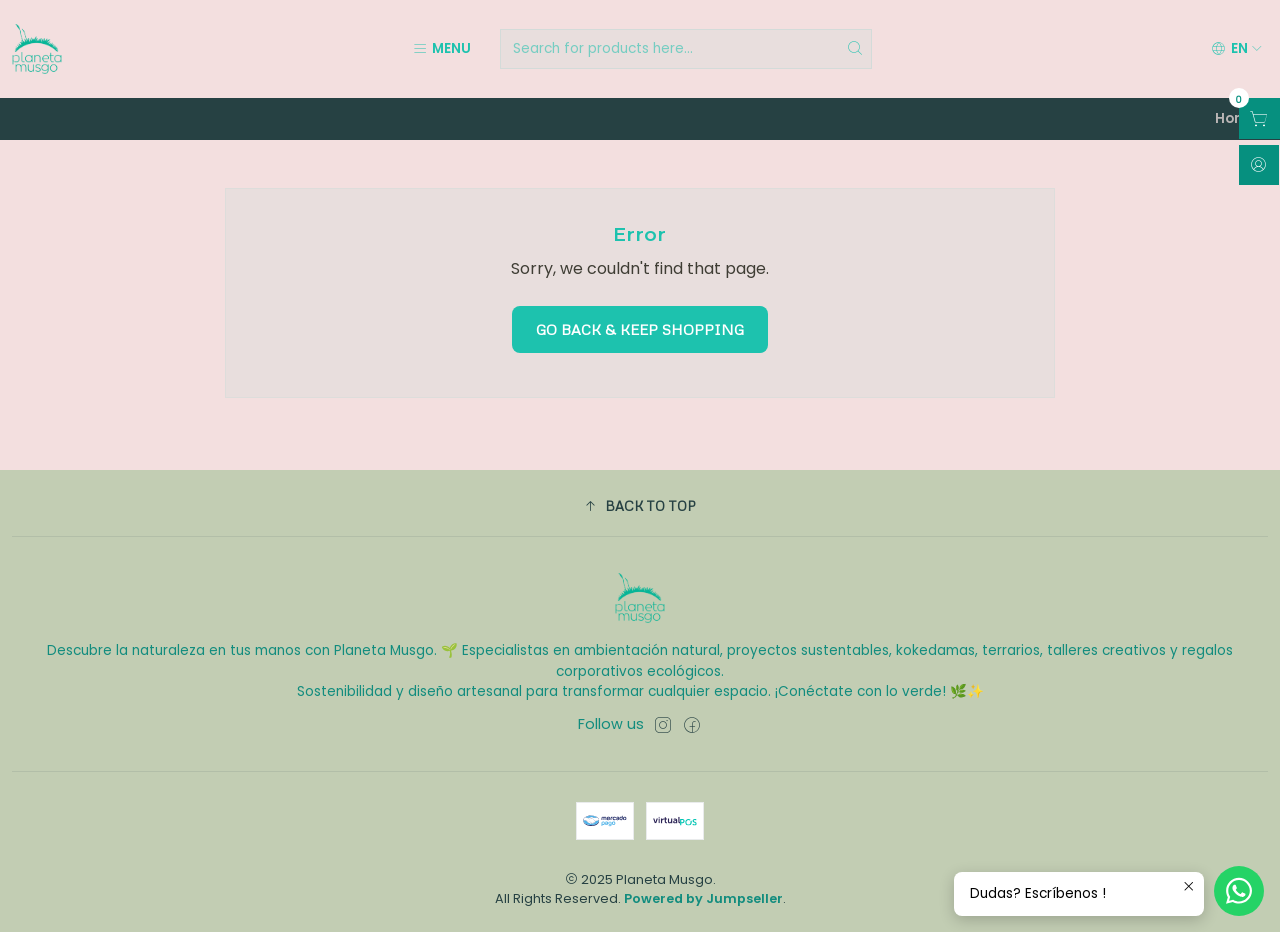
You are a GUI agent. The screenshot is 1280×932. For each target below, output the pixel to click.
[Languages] (1237, 49)
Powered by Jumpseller (703, 898)
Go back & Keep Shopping (640, 329)
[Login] (1259, 165)
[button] (640, 506)
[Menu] (441, 49)
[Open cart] (1259, 118)
